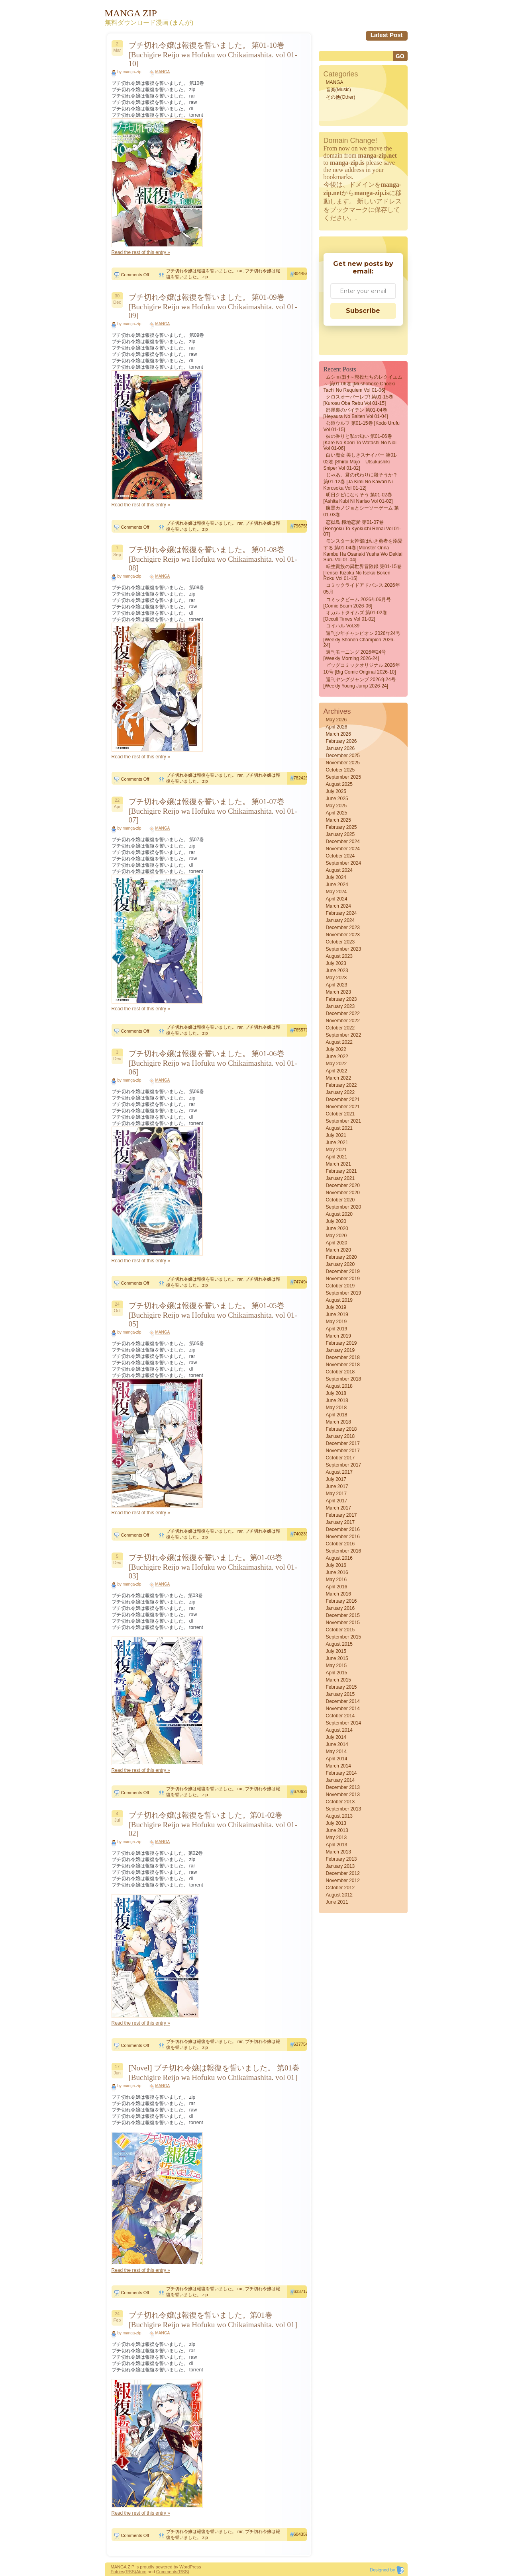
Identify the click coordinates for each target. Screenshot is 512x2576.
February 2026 (341, 741)
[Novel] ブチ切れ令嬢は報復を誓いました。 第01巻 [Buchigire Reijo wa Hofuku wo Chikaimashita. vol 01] (214, 2073)
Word (184, 2566)
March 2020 (338, 1250)
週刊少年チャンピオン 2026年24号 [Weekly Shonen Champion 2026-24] (362, 639)
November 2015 (343, 1622)
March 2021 (338, 1164)
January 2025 (340, 834)
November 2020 (343, 1192)
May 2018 (336, 1407)
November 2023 (343, 934)
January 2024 (340, 920)
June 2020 (337, 1228)
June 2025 (337, 798)
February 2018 (341, 1429)
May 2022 (336, 1063)
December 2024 (343, 841)
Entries (117, 2571)
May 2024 (336, 891)
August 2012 (339, 1895)
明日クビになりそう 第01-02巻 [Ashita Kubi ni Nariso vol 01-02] (358, 498)
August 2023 (339, 956)
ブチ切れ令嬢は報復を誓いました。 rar (204, 270)
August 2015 (339, 1644)
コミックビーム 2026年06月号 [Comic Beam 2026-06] (357, 603)
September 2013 (343, 1809)
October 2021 (340, 1114)
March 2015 (338, 1680)
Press (195, 2566)
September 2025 (343, 777)
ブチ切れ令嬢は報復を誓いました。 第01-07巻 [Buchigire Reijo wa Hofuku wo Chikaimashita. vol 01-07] (213, 810)
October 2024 (340, 856)
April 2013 (336, 1845)
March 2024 (338, 906)
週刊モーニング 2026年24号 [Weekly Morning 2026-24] (355, 655)
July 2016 (336, 1565)
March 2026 (338, 734)
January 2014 (340, 1780)
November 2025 (343, 763)
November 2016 (343, 1536)
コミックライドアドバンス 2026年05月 (362, 588)
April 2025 (336, 813)
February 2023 (341, 999)
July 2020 (336, 1221)
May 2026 (336, 720)
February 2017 (341, 1515)
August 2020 (339, 1214)
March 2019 (338, 1336)
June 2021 (337, 1142)
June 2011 (337, 1902)
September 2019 (343, 1293)
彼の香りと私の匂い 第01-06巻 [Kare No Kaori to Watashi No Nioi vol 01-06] (360, 442)
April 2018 (336, 1415)
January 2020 (340, 1264)
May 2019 (336, 1321)
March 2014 (338, 1766)
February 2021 (341, 1171)
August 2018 (339, 1386)
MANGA (162, 72)
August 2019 (339, 1300)
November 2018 (343, 1364)
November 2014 (343, 1708)
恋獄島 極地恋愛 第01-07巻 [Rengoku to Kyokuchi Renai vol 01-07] (362, 528)
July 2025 (336, 791)
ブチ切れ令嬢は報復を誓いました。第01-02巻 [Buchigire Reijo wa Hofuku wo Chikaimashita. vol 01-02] (213, 1824)
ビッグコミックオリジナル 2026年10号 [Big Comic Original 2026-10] (362, 668)
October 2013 (340, 1802)
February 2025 (341, 827)
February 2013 (341, 1859)
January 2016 (340, 1608)
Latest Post (387, 34)
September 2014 (343, 1723)
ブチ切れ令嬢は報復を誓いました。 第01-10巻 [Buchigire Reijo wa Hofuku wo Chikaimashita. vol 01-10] (213, 54)
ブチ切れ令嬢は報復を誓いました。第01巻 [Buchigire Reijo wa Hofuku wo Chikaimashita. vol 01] (213, 2320)
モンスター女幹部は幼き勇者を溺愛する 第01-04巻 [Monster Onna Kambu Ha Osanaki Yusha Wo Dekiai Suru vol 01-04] (363, 550)
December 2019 (343, 1271)
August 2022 (339, 1042)
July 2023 (336, 963)
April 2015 (336, 1673)
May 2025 (336, 806)
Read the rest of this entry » (141, 252)
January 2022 (340, 1092)
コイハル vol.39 (343, 626)
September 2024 (343, 863)
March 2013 (338, 1852)
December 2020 (343, 1185)
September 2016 (343, 1551)
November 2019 (343, 1278)
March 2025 (338, 820)
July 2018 (336, 1393)
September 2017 (343, 1465)
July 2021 (336, 1135)
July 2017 (336, 1479)
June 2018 (337, 1400)
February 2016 (341, 1601)
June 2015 (337, 1658)
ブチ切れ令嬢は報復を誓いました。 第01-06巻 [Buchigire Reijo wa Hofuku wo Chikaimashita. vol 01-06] (213, 1062)
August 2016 (339, 1558)
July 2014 (336, 1737)
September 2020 (343, 1207)
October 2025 (340, 770)
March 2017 (338, 1508)
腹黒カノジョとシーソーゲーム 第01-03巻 (361, 511)
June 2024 (337, 884)
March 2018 (338, 1422)
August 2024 (339, 870)
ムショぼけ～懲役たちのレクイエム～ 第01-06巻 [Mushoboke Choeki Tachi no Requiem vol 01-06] (363, 383)
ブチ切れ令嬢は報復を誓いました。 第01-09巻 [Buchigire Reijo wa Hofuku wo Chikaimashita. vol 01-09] (213, 306)
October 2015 (340, 1630)
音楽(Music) (338, 89)
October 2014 (340, 1716)
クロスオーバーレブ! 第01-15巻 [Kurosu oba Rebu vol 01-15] (358, 400)
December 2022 (343, 1013)
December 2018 (343, 1357)
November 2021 (343, 1106)
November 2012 (343, 1880)
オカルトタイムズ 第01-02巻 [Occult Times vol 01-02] (355, 616)
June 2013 (337, 1830)
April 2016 (336, 1587)
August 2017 (339, 1472)
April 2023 (336, 985)
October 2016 (340, 1544)
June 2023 (337, 970)
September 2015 (343, 1637)
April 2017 (336, 1501)
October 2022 (340, 1028)
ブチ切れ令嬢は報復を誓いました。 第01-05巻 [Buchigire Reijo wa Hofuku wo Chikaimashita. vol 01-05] (213, 1314)
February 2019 (341, 1343)
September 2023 (343, 949)
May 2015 (336, 1665)
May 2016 (336, 1579)
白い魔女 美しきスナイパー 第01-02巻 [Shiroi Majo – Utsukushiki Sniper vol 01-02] (361, 461)
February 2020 (341, 1257)
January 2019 (340, 1350)
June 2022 (337, 1056)
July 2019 (336, 1307)
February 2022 (341, 1085)
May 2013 (336, 1837)
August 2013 (339, 1816)
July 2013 (336, 1823)
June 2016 (337, 1572)
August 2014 (339, 1730)
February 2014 (341, 1773)
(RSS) (130, 2571)
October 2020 (340, 1200)
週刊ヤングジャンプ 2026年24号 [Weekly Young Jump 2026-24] (360, 683)
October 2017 (340, 1458)
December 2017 (343, 1443)
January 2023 (340, 1006)
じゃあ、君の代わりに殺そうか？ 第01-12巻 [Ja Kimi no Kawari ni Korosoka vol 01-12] (361, 481)
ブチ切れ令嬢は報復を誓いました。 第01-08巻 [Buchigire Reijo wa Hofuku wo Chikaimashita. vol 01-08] (213, 558)
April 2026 (336, 727)
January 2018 (340, 1436)
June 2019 (337, 1314)
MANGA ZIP (123, 2566)
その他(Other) (340, 97)
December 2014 (343, 1701)
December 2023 (343, 927)
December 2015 (343, 1615)
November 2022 (343, 1020)
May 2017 (336, 1493)
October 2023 (340, 942)
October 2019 (340, 1286)
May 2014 (336, 1751)
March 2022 (338, 1078)
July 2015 (336, 1651)
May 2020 (336, 1235)
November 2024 (343, 849)
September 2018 (343, 1379)
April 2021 (336, 1157)
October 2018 (340, 1372)
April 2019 (336, 1329)
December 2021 (343, 1099)
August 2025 (339, 784)
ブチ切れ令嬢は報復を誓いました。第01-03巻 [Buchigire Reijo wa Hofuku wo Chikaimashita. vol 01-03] (213, 1566)
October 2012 (340, 1887)
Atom (141, 2571)
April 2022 (336, 1071)
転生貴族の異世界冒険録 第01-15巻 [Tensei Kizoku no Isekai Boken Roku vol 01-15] (363, 572)
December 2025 (343, 755)
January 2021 (340, 1178)
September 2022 (343, 1035)
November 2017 (343, 1450)
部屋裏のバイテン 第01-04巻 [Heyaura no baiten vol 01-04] (356, 413)
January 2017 (340, 1522)
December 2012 (343, 1873)
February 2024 (341, 913)
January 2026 (340, 748)
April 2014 (336, 1759)
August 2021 (339, 1128)
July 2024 (336, 877)
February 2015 (341, 1687)
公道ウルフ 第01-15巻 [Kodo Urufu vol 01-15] (362, 426)
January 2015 (340, 1694)
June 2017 (337, 1486)
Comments (166, 2571)
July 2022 (336, 1049)
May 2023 (336, 977)
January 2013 (340, 1866)
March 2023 (338, 992)
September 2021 (343, 1121)
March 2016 (338, 1594)
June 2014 (337, 1744)
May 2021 (336, 1149)
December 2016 (343, 1529)
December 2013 (343, 1787)
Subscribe (363, 310)
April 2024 (336, 899)
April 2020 (336, 1243)
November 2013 (343, 1794)
